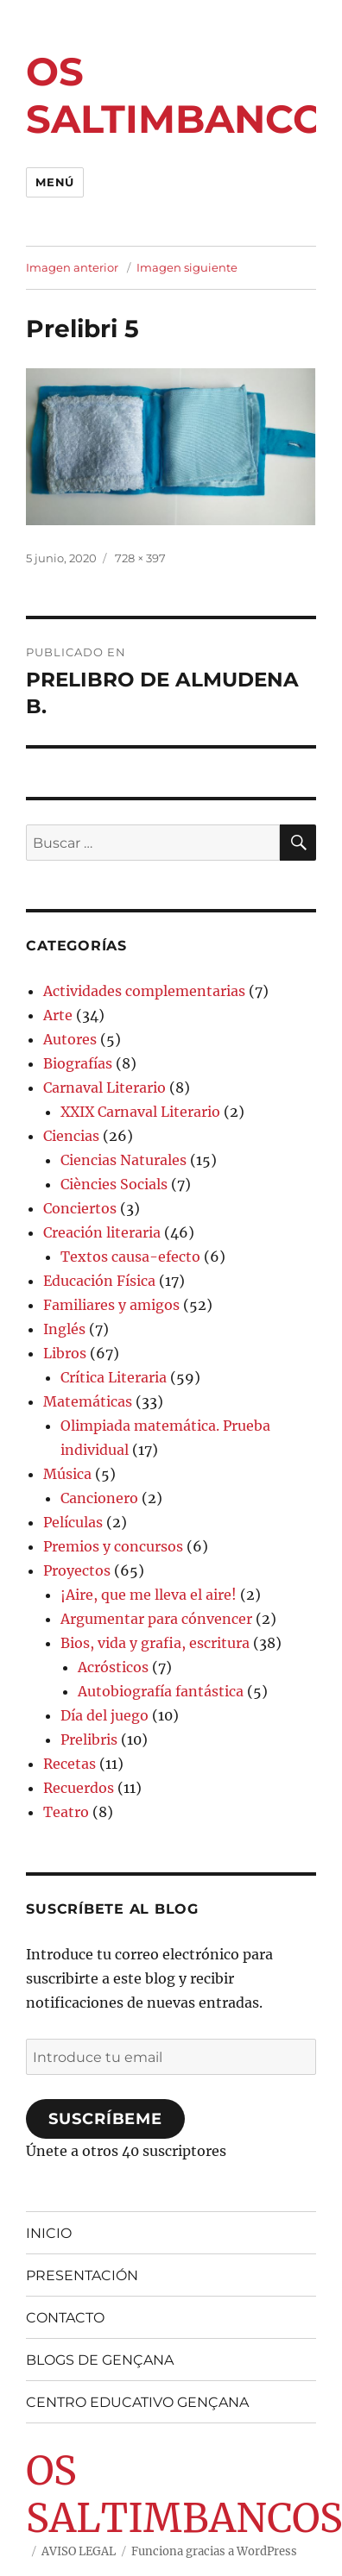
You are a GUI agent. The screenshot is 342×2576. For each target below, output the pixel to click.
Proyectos (77, 1570)
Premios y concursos (113, 1546)
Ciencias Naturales (123, 1160)
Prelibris (88, 1739)
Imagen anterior (72, 267)
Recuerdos (78, 1787)
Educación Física (99, 1280)
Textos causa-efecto (130, 1256)
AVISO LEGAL (78, 2551)
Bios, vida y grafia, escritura (155, 1643)
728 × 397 (140, 558)
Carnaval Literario (104, 1087)
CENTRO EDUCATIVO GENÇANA (137, 2402)
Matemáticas (87, 1401)
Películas (73, 1522)
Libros (64, 1353)
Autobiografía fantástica (161, 1691)
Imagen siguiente (187, 267)
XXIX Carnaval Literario (140, 1111)
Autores (70, 1039)
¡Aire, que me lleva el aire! (148, 1594)
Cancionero (99, 1498)
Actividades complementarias (144, 991)
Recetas (69, 1763)
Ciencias (71, 1135)
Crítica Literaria (113, 1377)
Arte (58, 1015)
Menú (54, 182)
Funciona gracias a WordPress (214, 2551)
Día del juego (104, 1715)
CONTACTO (65, 2318)
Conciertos (80, 1208)
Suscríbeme (105, 2118)
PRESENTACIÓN (82, 2275)
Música (67, 1473)
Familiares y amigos (111, 1304)
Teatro (66, 1812)
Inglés (64, 1329)
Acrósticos (113, 1667)
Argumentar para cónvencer (156, 1618)
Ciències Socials (114, 1184)
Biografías (77, 1063)
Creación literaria (102, 1232)
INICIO (49, 2233)
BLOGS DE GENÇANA (100, 2360)
